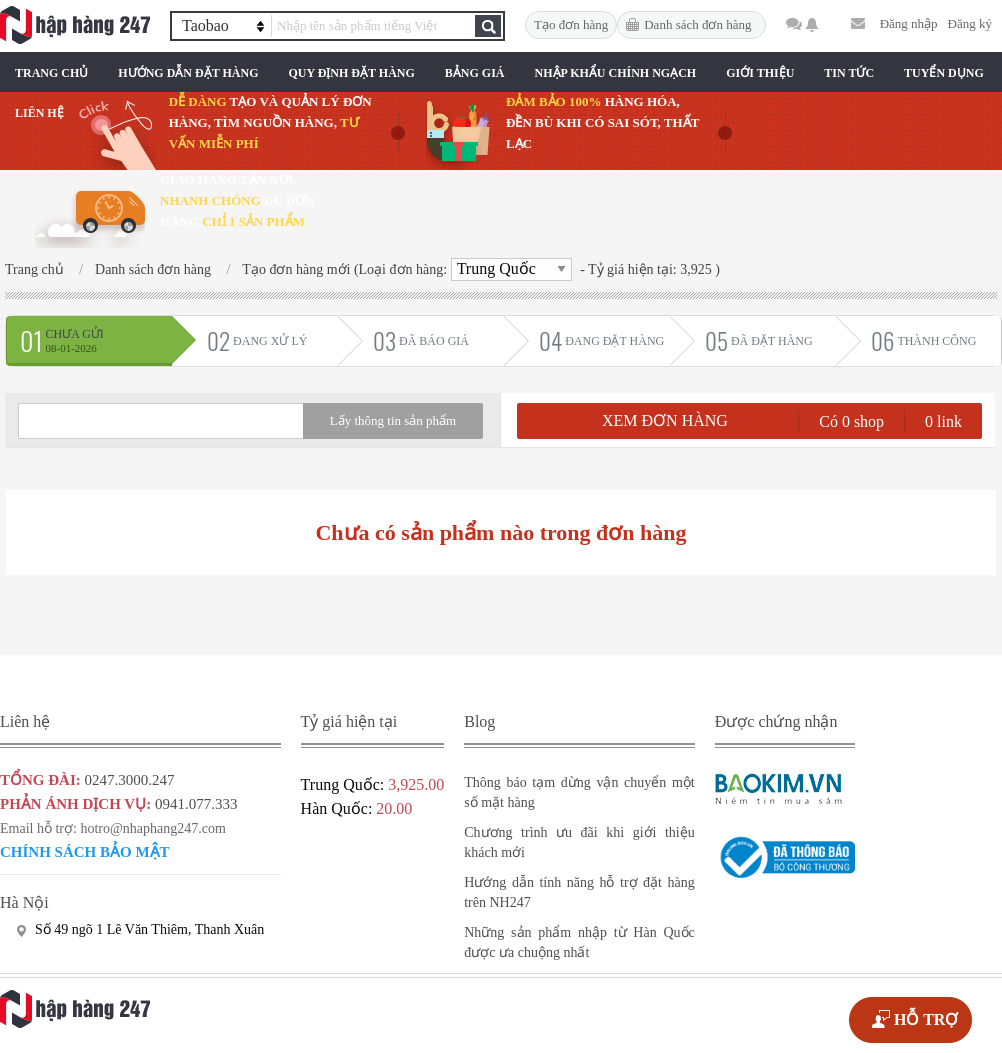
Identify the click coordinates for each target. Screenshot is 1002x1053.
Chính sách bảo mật (85, 852)
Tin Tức (849, 73)
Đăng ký (970, 23)
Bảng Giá (475, 73)
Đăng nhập (909, 23)
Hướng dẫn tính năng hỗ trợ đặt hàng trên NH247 (579, 892)
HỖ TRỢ (926, 1019)
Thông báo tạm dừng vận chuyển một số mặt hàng (579, 792)
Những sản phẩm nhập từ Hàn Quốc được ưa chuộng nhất (579, 942)
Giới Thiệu (760, 73)
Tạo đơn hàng (571, 24)
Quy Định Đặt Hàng (351, 73)
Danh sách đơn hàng (697, 24)
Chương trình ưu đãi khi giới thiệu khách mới (579, 842)
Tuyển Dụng (944, 73)
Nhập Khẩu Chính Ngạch (616, 73)
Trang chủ (51, 73)
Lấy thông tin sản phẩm (393, 420)
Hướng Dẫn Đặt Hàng (188, 73)
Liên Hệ (39, 113)
